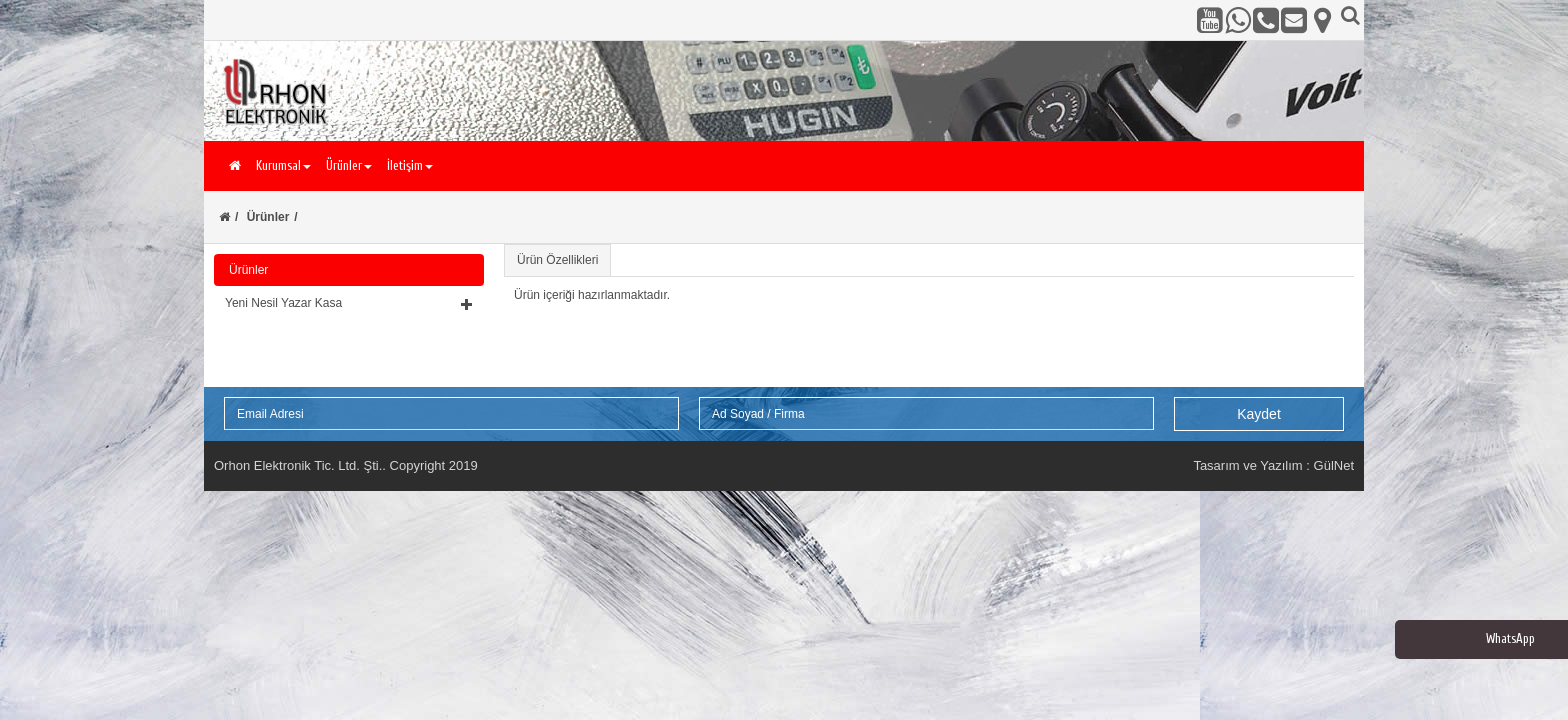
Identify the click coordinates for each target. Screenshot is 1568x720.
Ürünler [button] (349, 165)
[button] (349, 303)
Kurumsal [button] (283, 165)
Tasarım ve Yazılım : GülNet (1273, 465)
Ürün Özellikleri (557, 260)
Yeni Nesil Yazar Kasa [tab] (349, 303)
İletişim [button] (410, 165)
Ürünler (268, 217)
